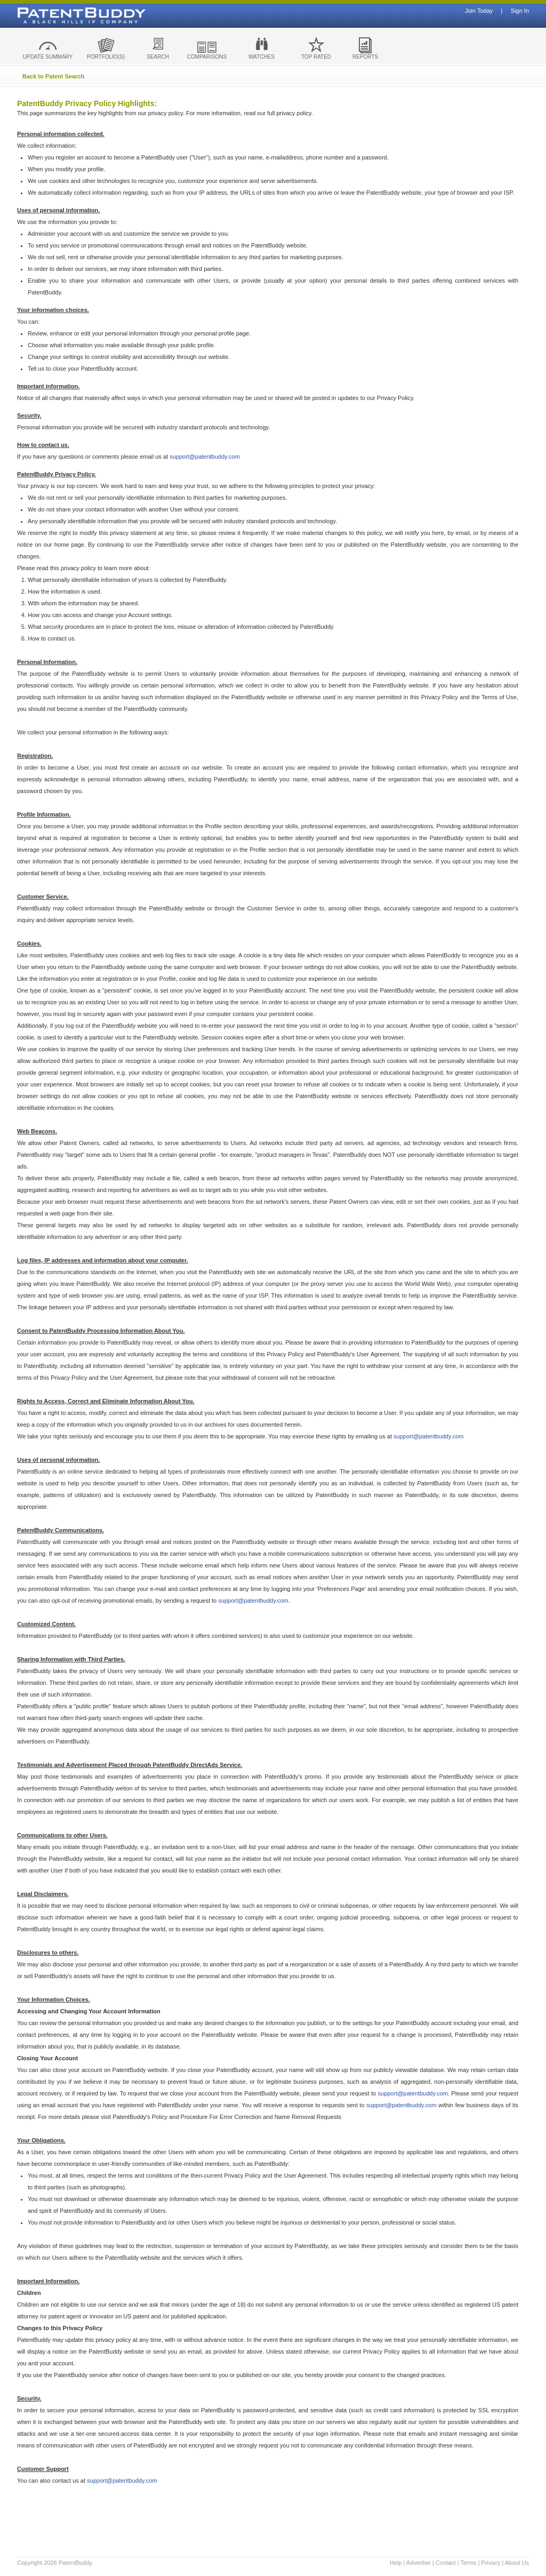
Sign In (520, 11)
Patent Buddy (57, 15)
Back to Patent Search (53, 76)
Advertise (418, 2562)
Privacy (490, 2562)
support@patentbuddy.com (204, 456)
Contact (446, 2562)
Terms (468, 2562)
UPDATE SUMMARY (48, 57)
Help (396, 2562)
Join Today (479, 11)
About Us (517, 2562)
